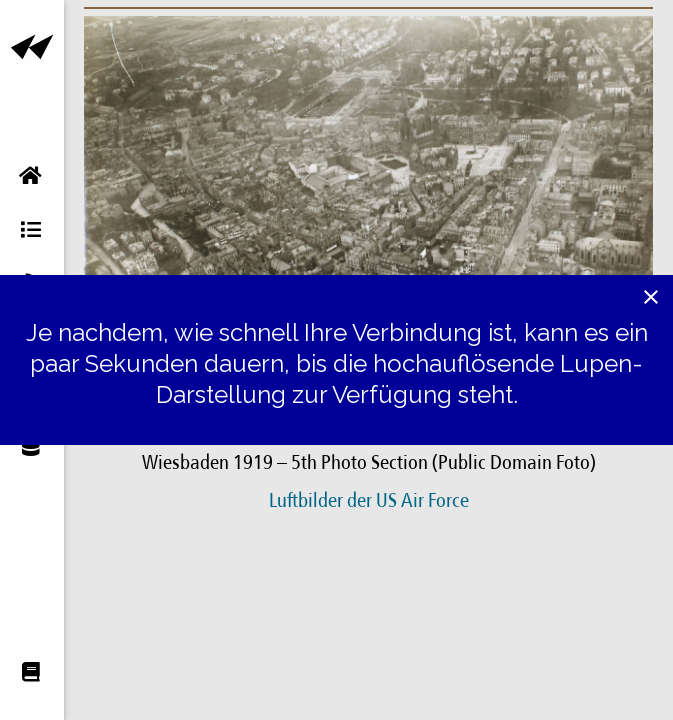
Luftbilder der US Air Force (369, 502)
